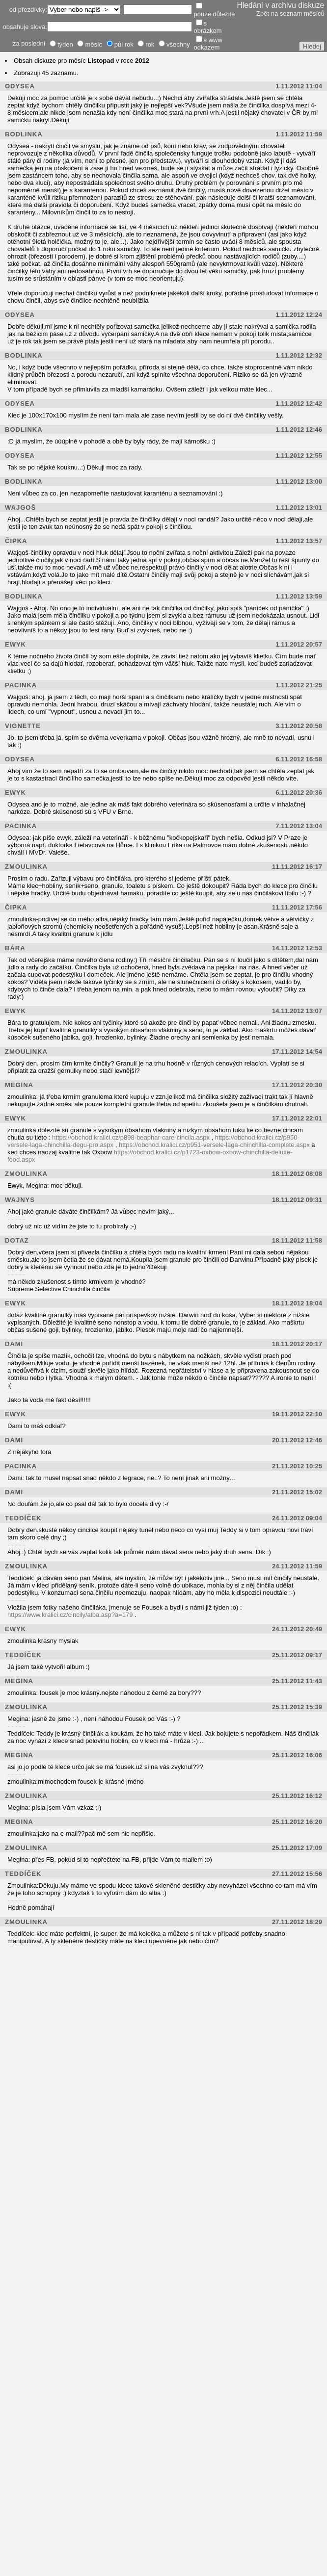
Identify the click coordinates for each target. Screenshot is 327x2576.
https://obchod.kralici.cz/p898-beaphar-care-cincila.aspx (131, 1137)
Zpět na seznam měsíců (290, 13)
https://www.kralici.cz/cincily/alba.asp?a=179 (70, 1614)
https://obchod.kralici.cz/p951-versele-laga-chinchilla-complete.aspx (214, 1144)
